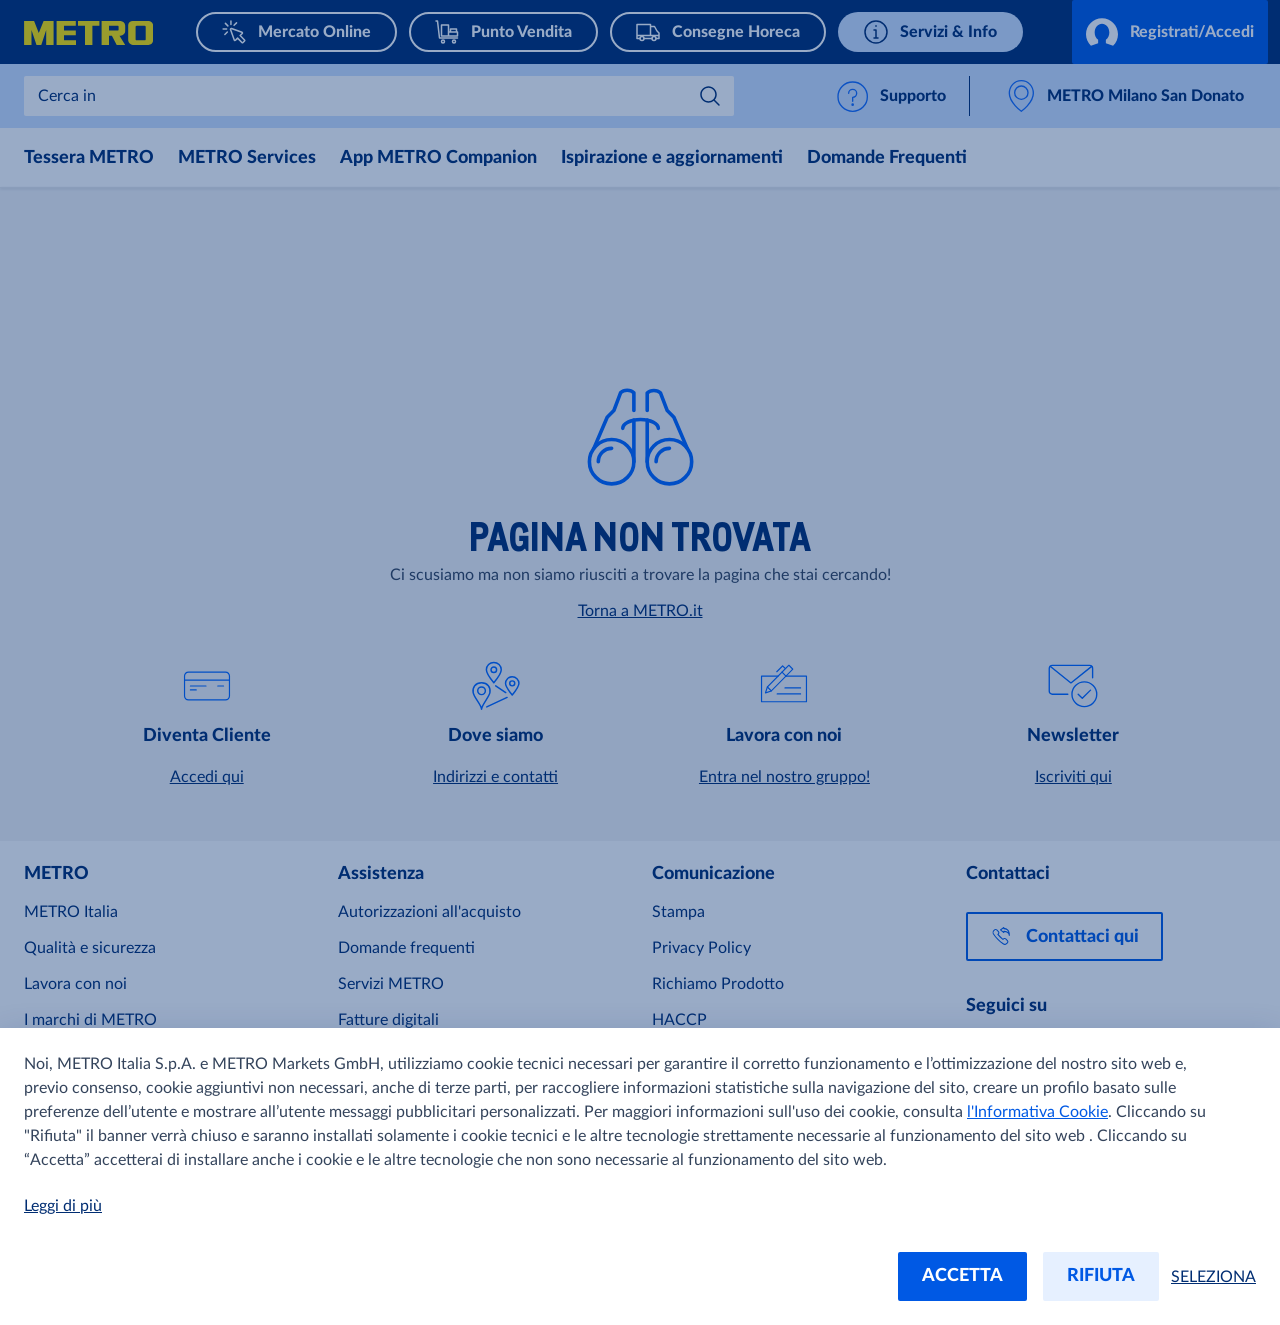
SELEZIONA (1213, 1277)
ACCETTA (962, 1276)
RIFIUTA (1101, 1276)
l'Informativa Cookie (1037, 1112)
